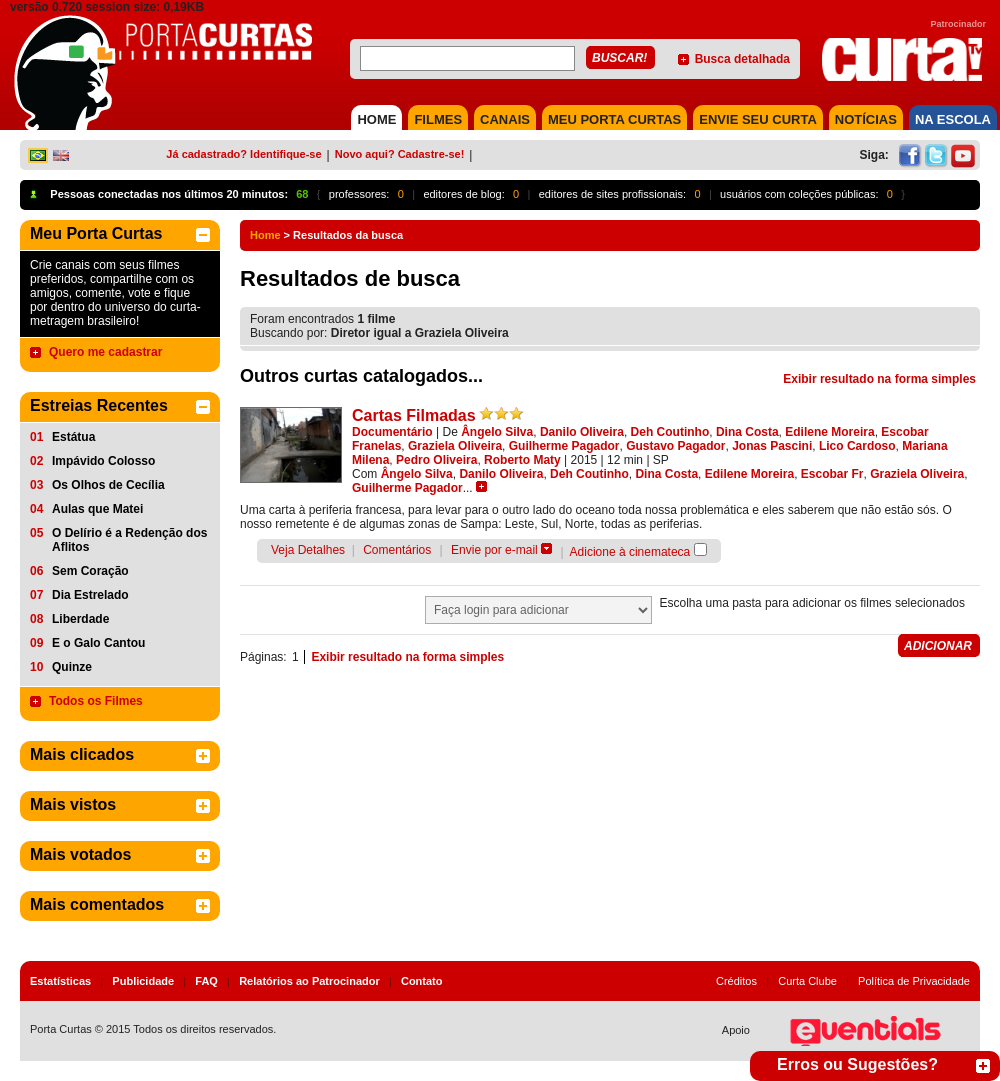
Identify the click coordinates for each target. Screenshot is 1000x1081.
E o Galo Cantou (98, 643)
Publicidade (143, 981)
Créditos (736, 981)
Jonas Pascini (772, 446)
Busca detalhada (742, 59)
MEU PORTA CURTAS (614, 119)
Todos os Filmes (96, 701)
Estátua (73, 437)
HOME (376, 119)
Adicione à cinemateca (630, 552)
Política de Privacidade (914, 981)
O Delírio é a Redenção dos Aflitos (129, 540)
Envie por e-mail (494, 550)
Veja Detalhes (308, 550)
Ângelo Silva (497, 432)
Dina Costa (747, 432)
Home (265, 235)
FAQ (206, 981)
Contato (422, 981)
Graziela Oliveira (455, 446)
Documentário (392, 432)
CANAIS (505, 119)
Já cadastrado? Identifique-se (243, 154)
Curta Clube (807, 981)
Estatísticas (60, 981)
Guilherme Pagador (564, 446)
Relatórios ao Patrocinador (309, 981)
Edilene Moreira (829, 432)
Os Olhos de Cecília (108, 485)
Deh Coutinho (670, 432)
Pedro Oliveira (436, 460)
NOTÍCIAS (866, 119)
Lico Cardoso (857, 446)
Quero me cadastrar (105, 352)
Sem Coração (90, 571)
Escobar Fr (832, 474)
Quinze (72, 667)
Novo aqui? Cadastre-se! (400, 154)
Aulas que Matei (97, 509)
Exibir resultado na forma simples (879, 379)
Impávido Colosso (103, 461)
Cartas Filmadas (414, 415)
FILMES (438, 119)
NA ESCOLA (953, 119)
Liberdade (80, 619)
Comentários (397, 550)
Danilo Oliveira (582, 432)
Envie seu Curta (758, 119)
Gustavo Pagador (675, 446)
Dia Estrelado (90, 595)
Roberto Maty (522, 460)
